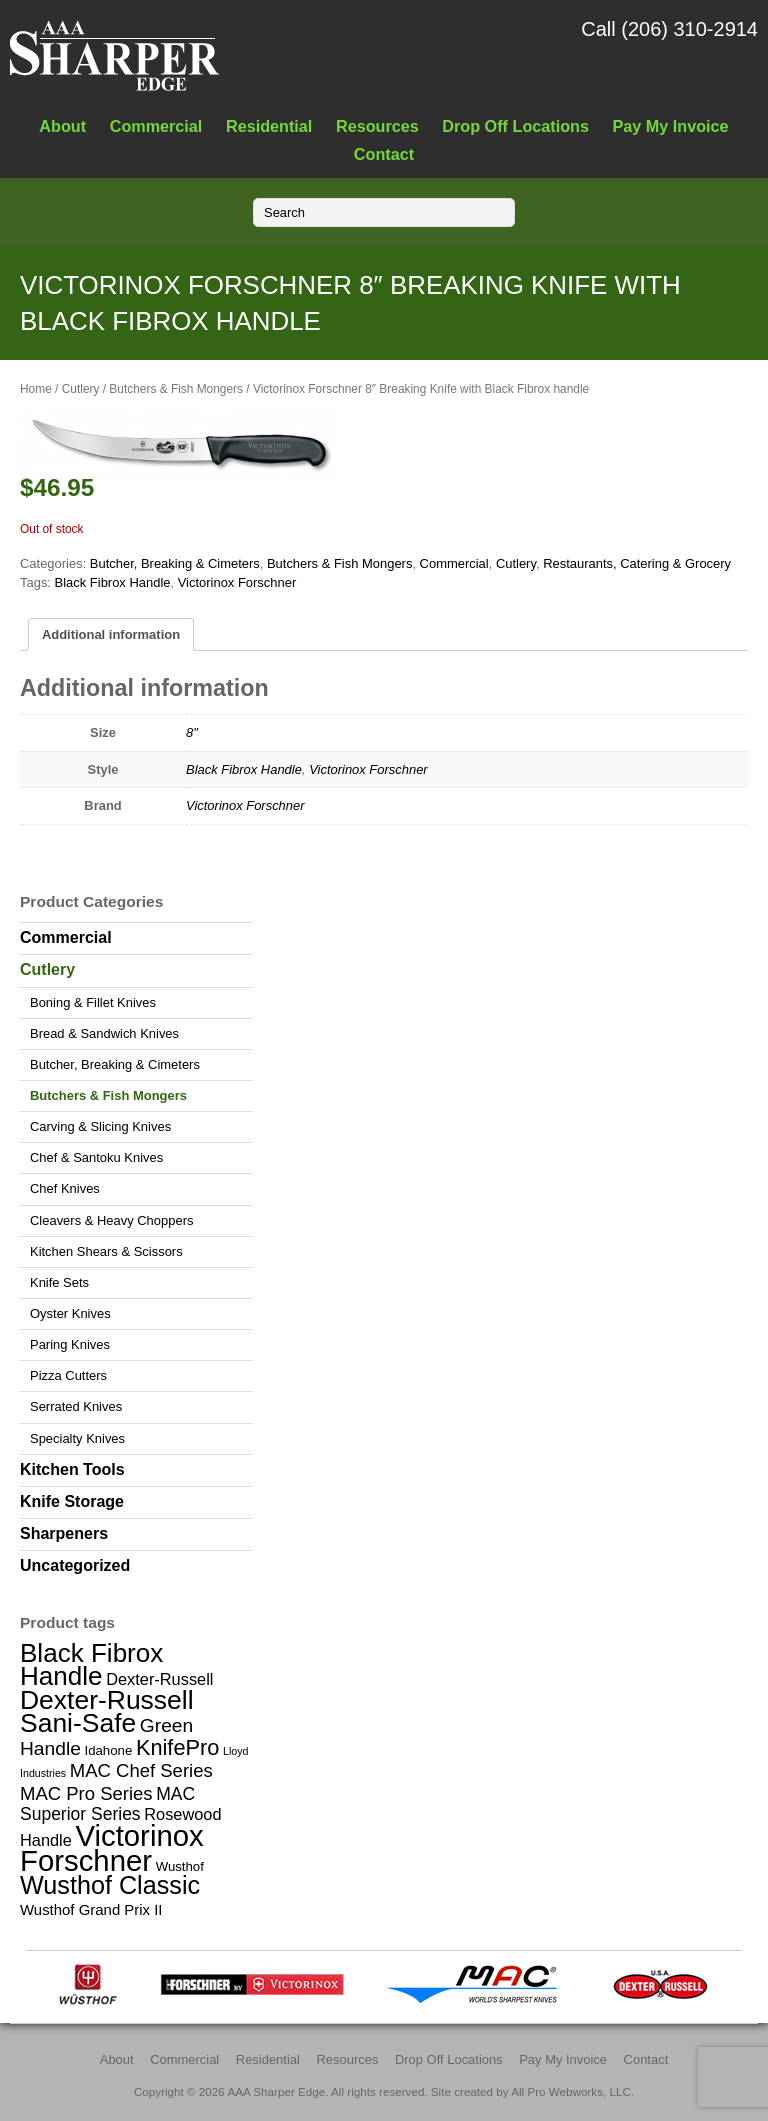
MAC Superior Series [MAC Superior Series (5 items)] (107, 1804)
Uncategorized (75, 1565)
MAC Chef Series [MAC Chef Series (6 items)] (141, 1770)
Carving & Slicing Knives (100, 1126)
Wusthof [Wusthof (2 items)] (180, 1866)
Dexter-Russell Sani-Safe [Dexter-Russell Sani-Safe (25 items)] (107, 1711)
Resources (377, 126)
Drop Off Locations (515, 126)
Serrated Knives (76, 1406)
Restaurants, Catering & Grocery (637, 563)
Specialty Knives (77, 1438)
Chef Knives (65, 1188)
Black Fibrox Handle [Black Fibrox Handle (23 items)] (91, 1664)
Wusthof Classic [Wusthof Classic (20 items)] (110, 1885)
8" (192, 732)
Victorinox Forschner (237, 582)
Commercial (156, 126)
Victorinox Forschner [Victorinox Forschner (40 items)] (112, 1848)
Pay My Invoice (671, 126)
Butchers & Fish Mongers (176, 389)
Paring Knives (70, 1344)
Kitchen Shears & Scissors (106, 1251)
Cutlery (81, 389)
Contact (384, 154)
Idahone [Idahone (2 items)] (108, 1750)
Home (36, 389)
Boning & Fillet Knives (93, 1002)
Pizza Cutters (68, 1375)
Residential (269, 126)
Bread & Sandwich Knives (104, 1033)
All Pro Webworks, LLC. (572, 2091)
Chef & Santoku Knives (96, 1157)
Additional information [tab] (111, 634)
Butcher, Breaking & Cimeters (175, 563)
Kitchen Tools (72, 1469)
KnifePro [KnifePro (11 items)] (177, 1747)
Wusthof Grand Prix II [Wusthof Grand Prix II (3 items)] (91, 1909)
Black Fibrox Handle (113, 582)
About (62, 126)
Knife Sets (59, 1282)
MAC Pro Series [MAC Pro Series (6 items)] (86, 1793)
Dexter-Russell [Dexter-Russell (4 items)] (159, 1679)
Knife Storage (72, 1501)
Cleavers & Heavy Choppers (111, 1220)
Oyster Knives (70, 1313)
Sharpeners (64, 1533)
